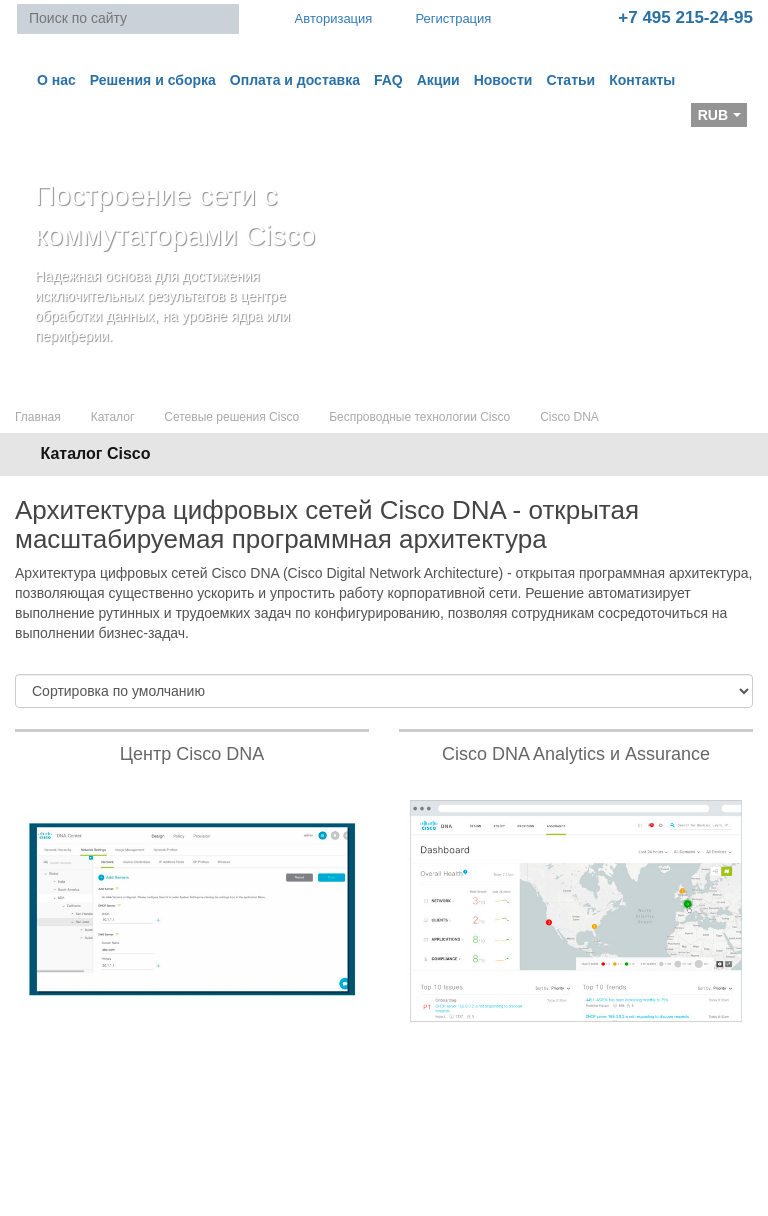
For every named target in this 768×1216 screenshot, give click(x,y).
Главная (38, 417)
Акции (438, 80)
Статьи (570, 80)
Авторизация (325, 18)
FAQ (388, 80)
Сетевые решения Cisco (231, 417)
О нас (56, 80)
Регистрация (439, 18)
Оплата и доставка (295, 80)
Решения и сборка (153, 80)
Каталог (113, 417)
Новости (503, 80)
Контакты (642, 80)
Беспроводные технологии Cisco (419, 417)
